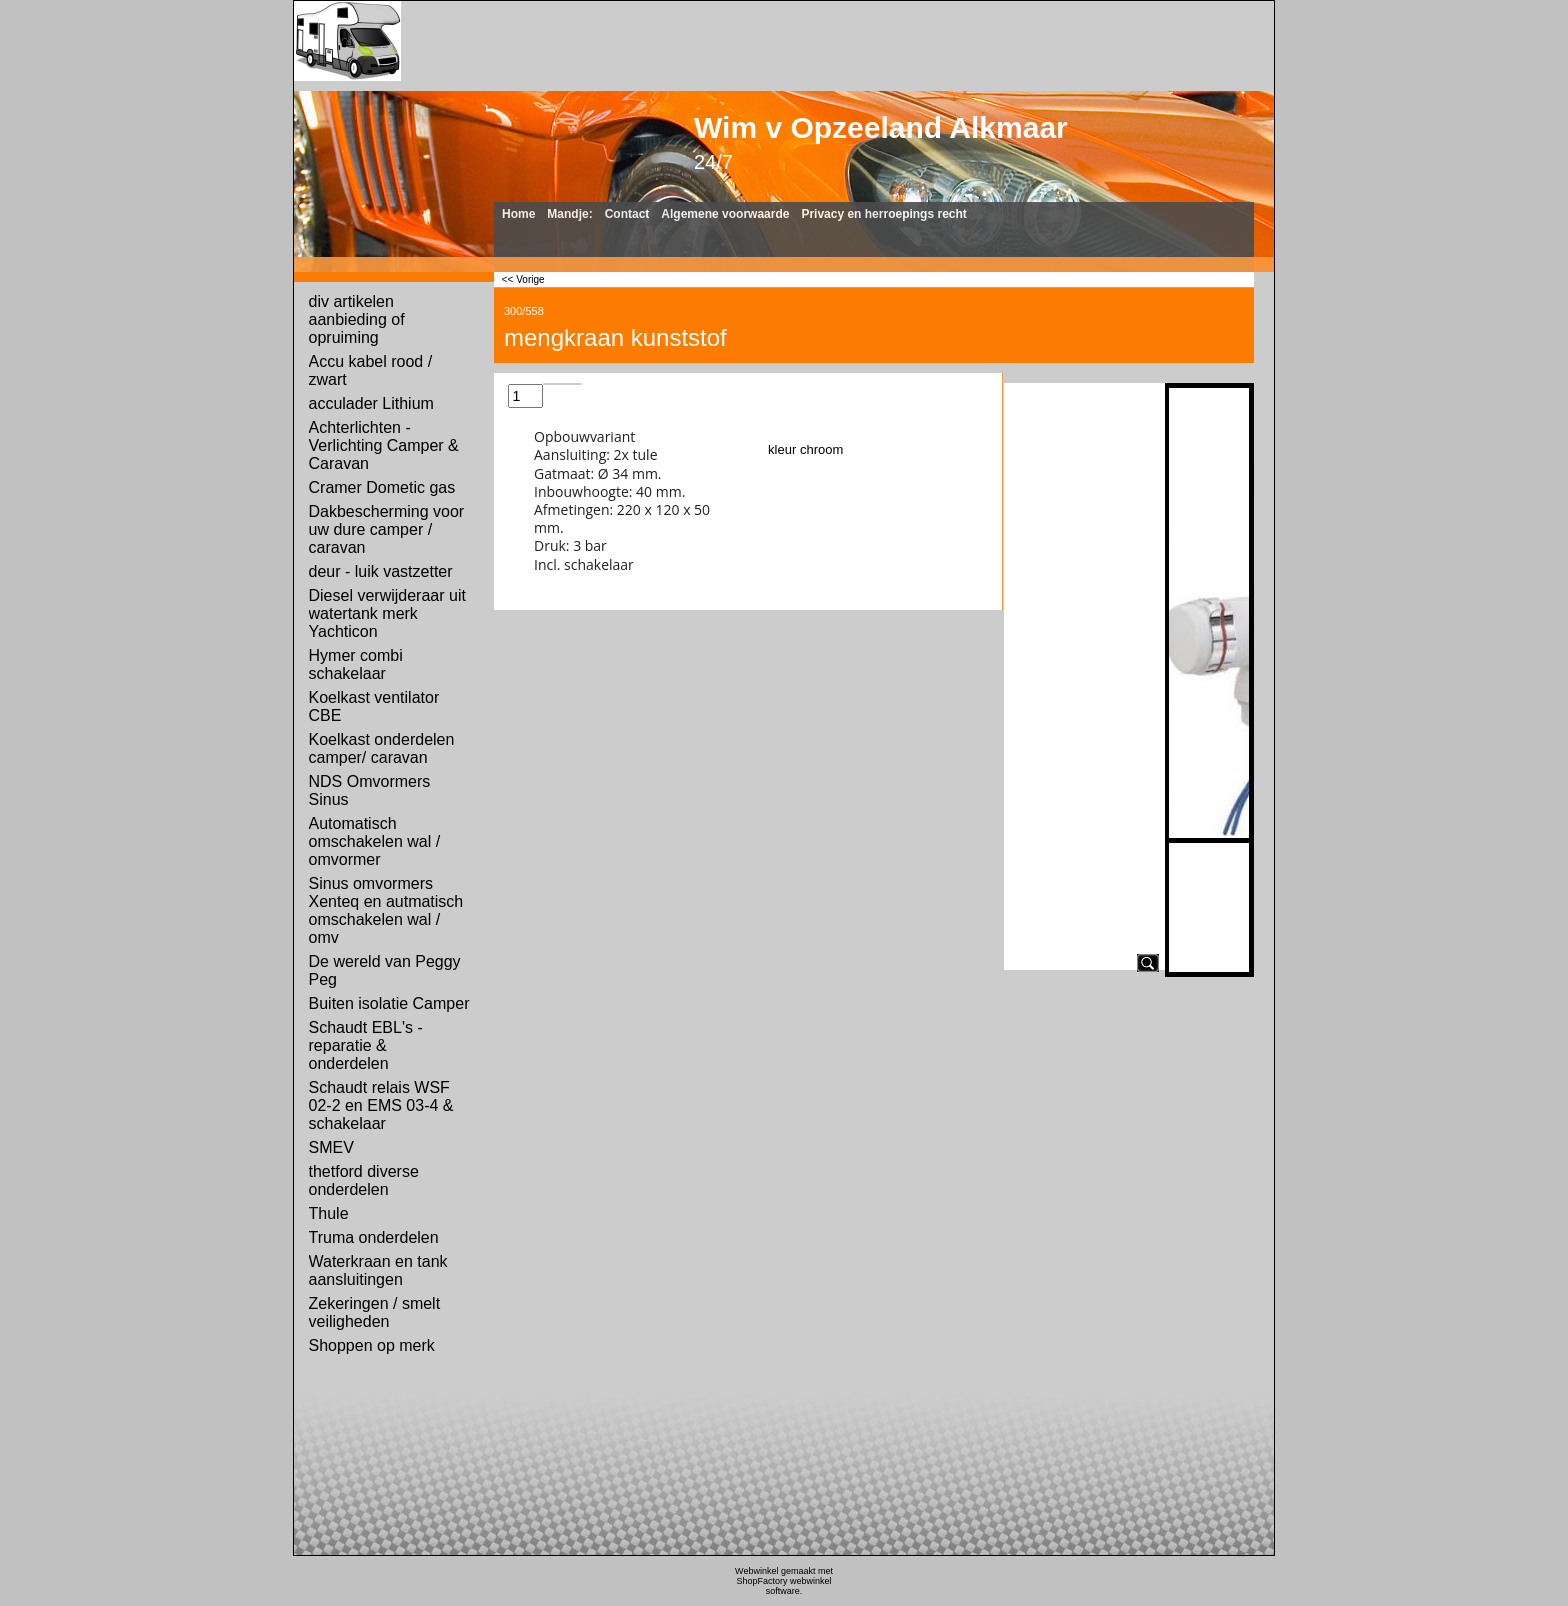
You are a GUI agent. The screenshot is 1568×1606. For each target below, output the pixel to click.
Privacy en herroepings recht (883, 214)
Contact (627, 214)
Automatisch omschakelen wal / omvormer (375, 841)
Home (518, 214)
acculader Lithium (371, 403)
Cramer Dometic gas (382, 487)
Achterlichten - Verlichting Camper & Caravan (384, 445)
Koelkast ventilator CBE (374, 706)
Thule (329, 1213)
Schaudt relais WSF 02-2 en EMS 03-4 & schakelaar (381, 1105)
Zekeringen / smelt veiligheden (375, 1312)
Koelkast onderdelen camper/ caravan (382, 748)
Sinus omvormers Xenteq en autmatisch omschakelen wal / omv (386, 910)
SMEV (331, 1147)
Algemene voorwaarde (725, 214)
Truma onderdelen (374, 1237)
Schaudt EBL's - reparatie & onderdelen (366, 1045)
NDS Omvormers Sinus (370, 790)
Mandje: (569, 214)
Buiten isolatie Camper (389, 1003)
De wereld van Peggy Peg (385, 970)
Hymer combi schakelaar (356, 664)
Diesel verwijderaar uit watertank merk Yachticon (387, 613)
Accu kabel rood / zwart (371, 370)
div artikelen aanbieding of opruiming (357, 319)
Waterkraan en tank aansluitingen (378, 1270)
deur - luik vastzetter (381, 571)
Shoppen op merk (372, 1345)
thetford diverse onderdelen (364, 1180)
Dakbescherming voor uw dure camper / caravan (387, 529)
